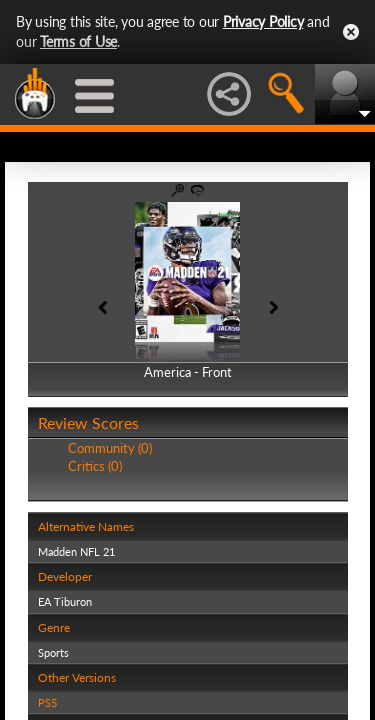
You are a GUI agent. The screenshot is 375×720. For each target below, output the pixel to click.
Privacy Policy (263, 21)
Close (351, 32)
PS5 (47, 702)
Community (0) (110, 448)
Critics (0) (95, 466)
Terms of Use (78, 41)
